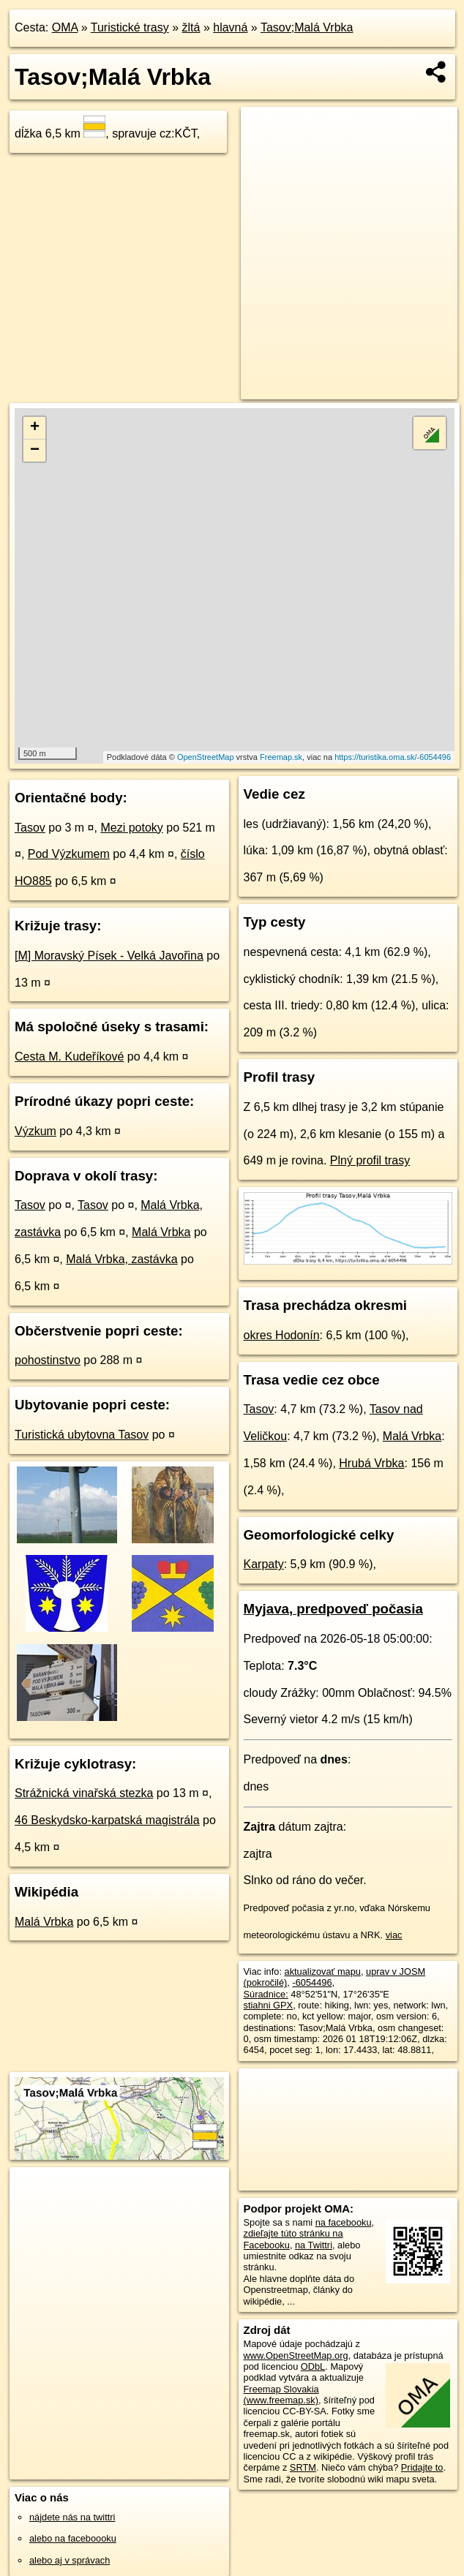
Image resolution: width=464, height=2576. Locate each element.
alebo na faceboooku (72, 2538)
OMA (65, 27)
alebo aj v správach (69, 2560)
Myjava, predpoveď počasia (333, 1608)
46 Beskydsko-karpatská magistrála (107, 1820)
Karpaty (264, 1564)
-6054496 (312, 1982)
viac (394, 1934)
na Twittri (313, 2245)
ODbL (313, 2366)
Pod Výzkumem (69, 854)
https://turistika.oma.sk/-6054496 (392, 757)
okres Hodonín (282, 1335)
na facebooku (343, 2222)
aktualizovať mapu (323, 1971)
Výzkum (35, 1131)
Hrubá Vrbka (371, 1463)
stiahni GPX (268, 2005)
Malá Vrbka (161, 1232)
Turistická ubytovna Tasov (82, 1434)
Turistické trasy (130, 27)
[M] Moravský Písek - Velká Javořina (109, 955)
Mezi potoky (131, 827)
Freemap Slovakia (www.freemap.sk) (281, 2395)
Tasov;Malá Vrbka (307, 27)
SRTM (303, 2467)
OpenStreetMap (205, 757)
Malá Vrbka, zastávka (121, 1259)
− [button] (35, 451)
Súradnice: (266, 1994)
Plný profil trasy (370, 1160)
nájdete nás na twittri (72, 2517)
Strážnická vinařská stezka (84, 1793)
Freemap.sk (281, 757)
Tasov (30, 827)
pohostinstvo (48, 1360)
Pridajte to (422, 2467)
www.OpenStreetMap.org (296, 2355)
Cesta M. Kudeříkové (69, 1056)
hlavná (230, 27)
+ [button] (35, 428)
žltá (191, 27)
